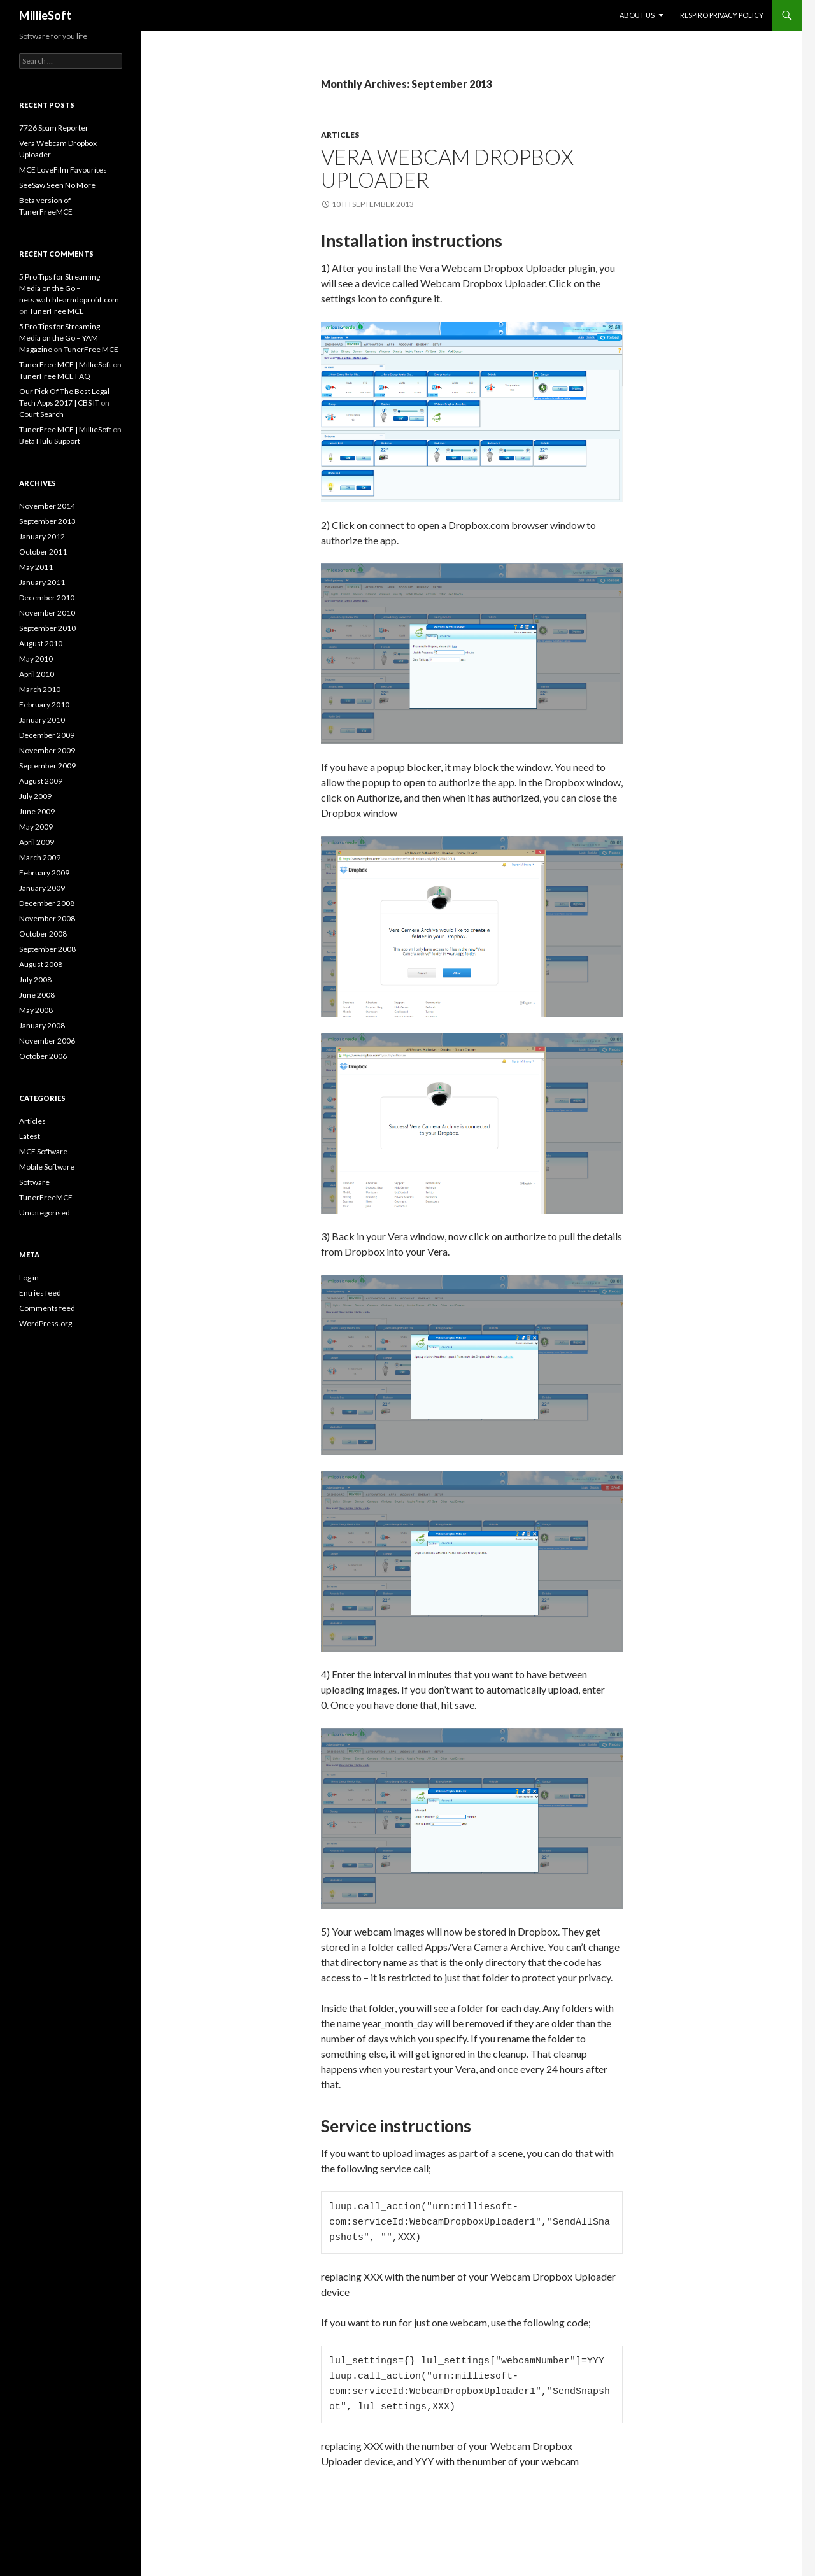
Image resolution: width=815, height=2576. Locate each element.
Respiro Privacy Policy (721, 15)
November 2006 (47, 1040)
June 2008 (37, 995)
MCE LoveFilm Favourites (63, 169)
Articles (340, 134)
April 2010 (36, 674)
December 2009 (46, 735)
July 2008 (35, 979)
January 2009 (42, 888)
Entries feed (40, 1293)
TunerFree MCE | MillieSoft (65, 364)
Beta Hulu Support (49, 441)
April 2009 (36, 842)
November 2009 (47, 750)
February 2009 (44, 872)
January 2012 (42, 536)
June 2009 (37, 811)
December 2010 (46, 597)
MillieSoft (45, 15)
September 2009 (47, 765)
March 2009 (39, 857)
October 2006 (43, 1056)
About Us (637, 15)
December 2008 (46, 903)
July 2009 (35, 796)
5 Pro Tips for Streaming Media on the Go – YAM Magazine (59, 338)
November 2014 (47, 506)
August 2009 (40, 781)
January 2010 (42, 720)
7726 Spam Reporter (54, 127)
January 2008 (42, 1025)
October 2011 (43, 551)
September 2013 (47, 521)
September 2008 (47, 949)
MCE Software (43, 1151)
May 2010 (36, 658)
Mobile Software (46, 1166)
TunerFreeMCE (46, 1197)
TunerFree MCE (56, 311)
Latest (29, 1136)
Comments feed (47, 1308)
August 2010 (40, 643)
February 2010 (44, 704)
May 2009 (36, 827)
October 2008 (43, 933)
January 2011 (42, 582)
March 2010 (39, 689)
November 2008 (47, 918)
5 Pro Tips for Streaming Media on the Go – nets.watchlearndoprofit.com (69, 288)
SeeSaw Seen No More (57, 185)
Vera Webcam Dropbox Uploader (447, 168)
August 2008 (40, 964)
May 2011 (36, 567)
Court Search (41, 414)
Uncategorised (44, 1212)
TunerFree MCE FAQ (54, 376)
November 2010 (47, 613)
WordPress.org (45, 1323)
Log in (29, 1277)
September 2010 (47, 628)
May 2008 (36, 1010)
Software (34, 1182)
